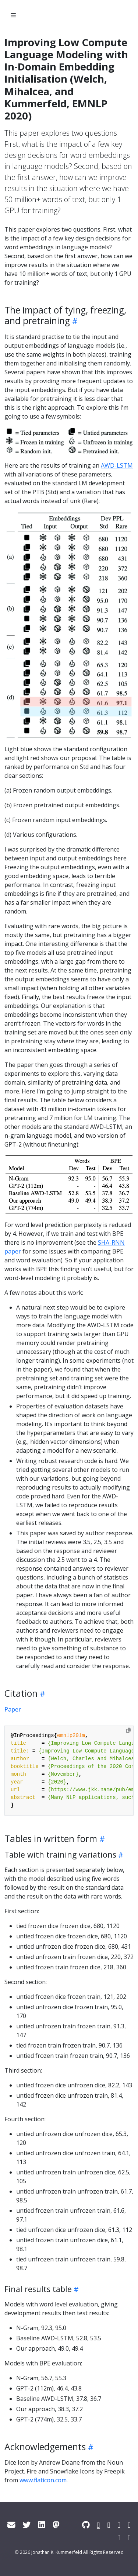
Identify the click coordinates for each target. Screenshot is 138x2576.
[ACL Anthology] (98, 2524)
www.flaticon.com (43, 2480)
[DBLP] (129, 2524)
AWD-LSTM (117, 465)
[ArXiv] (118, 2537)
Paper (12, 1709)
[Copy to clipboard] (128, 1730)
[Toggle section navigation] (13, 15)
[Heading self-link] (74, 320)
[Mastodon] (56, 2524)
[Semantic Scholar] (108, 2524)
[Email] (11, 2524)
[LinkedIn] (41, 2524)
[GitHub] (86, 2524)
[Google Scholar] (118, 2524)
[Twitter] (27, 2524)
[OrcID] (129, 2537)
